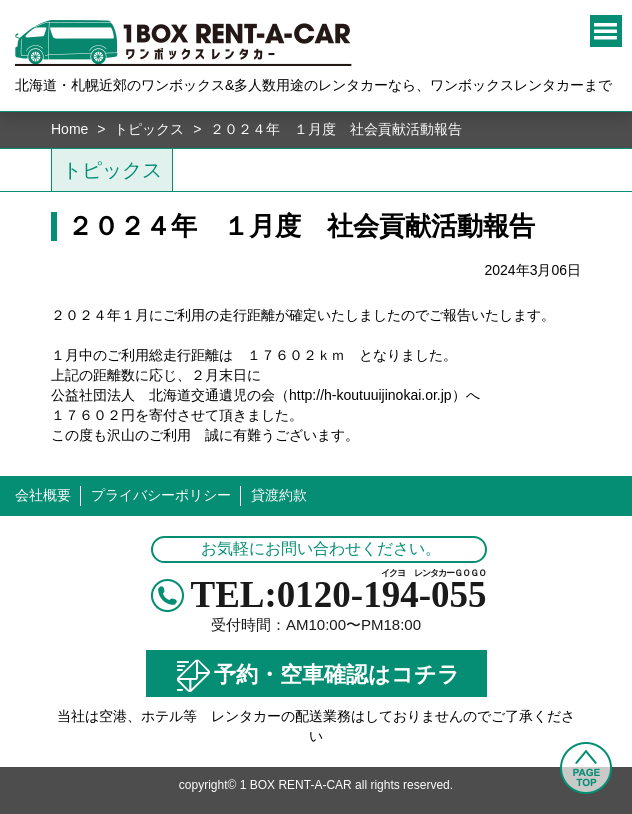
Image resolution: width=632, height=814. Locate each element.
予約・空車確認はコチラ (316, 676)
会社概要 (43, 495)
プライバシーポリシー (161, 495)
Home (69, 129)
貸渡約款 (279, 495)
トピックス (149, 129)
